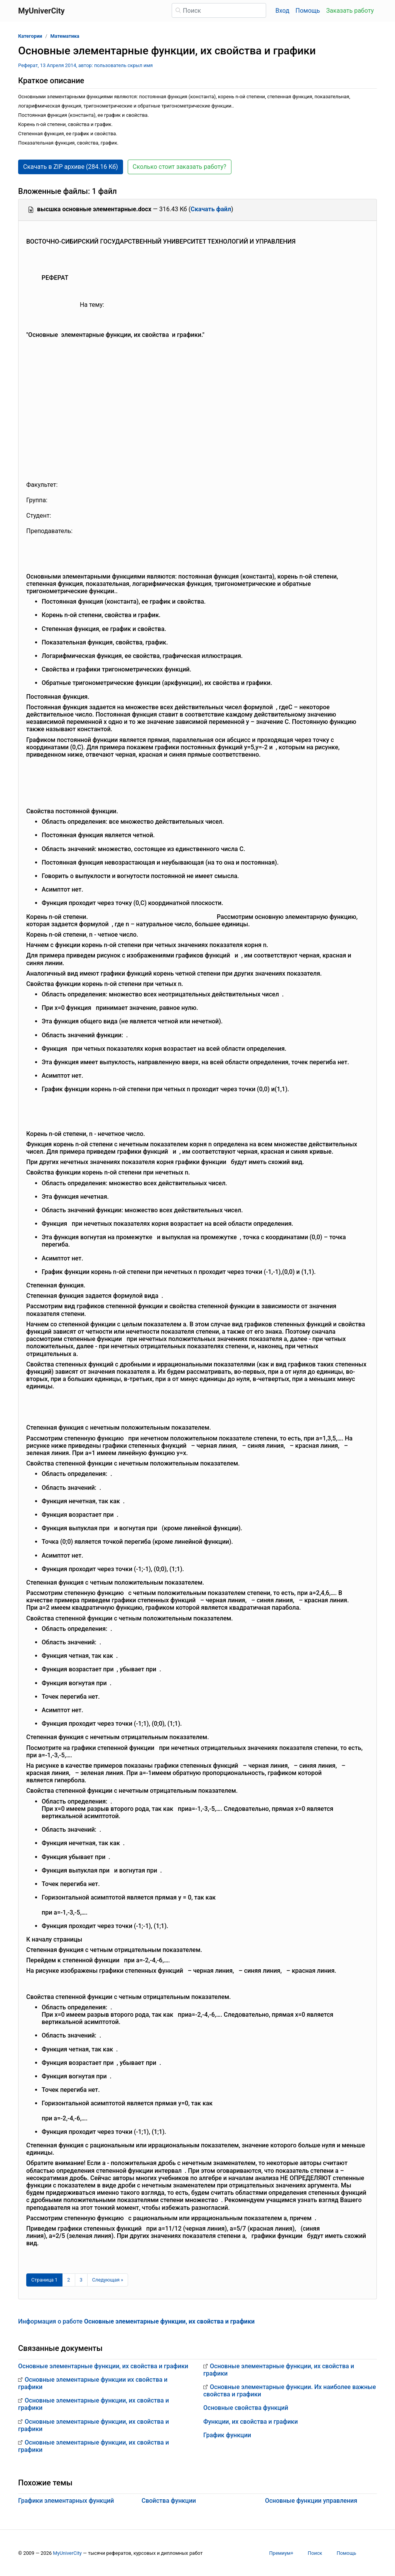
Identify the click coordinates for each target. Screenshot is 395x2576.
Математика (64, 36)
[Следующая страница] (107, 2280)
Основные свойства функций (245, 2407)
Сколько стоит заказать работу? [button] (179, 166)
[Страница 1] (44, 2280)
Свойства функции (169, 2500)
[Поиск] (219, 10)
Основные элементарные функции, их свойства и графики (103, 2366)
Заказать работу (350, 10)
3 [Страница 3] (81, 2280)
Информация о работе (136, 2321)
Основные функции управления (311, 2500)
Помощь (307, 10)
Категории (30, 36)
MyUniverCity (67, 2553)
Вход (282, 10)
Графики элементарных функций (66, 2500)
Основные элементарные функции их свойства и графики (92, 2383)
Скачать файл (211, 209)
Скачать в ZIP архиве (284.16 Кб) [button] (70, 166)
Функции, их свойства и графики (250, 2421)
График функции (227, 2435)
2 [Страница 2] (68, 2280)
